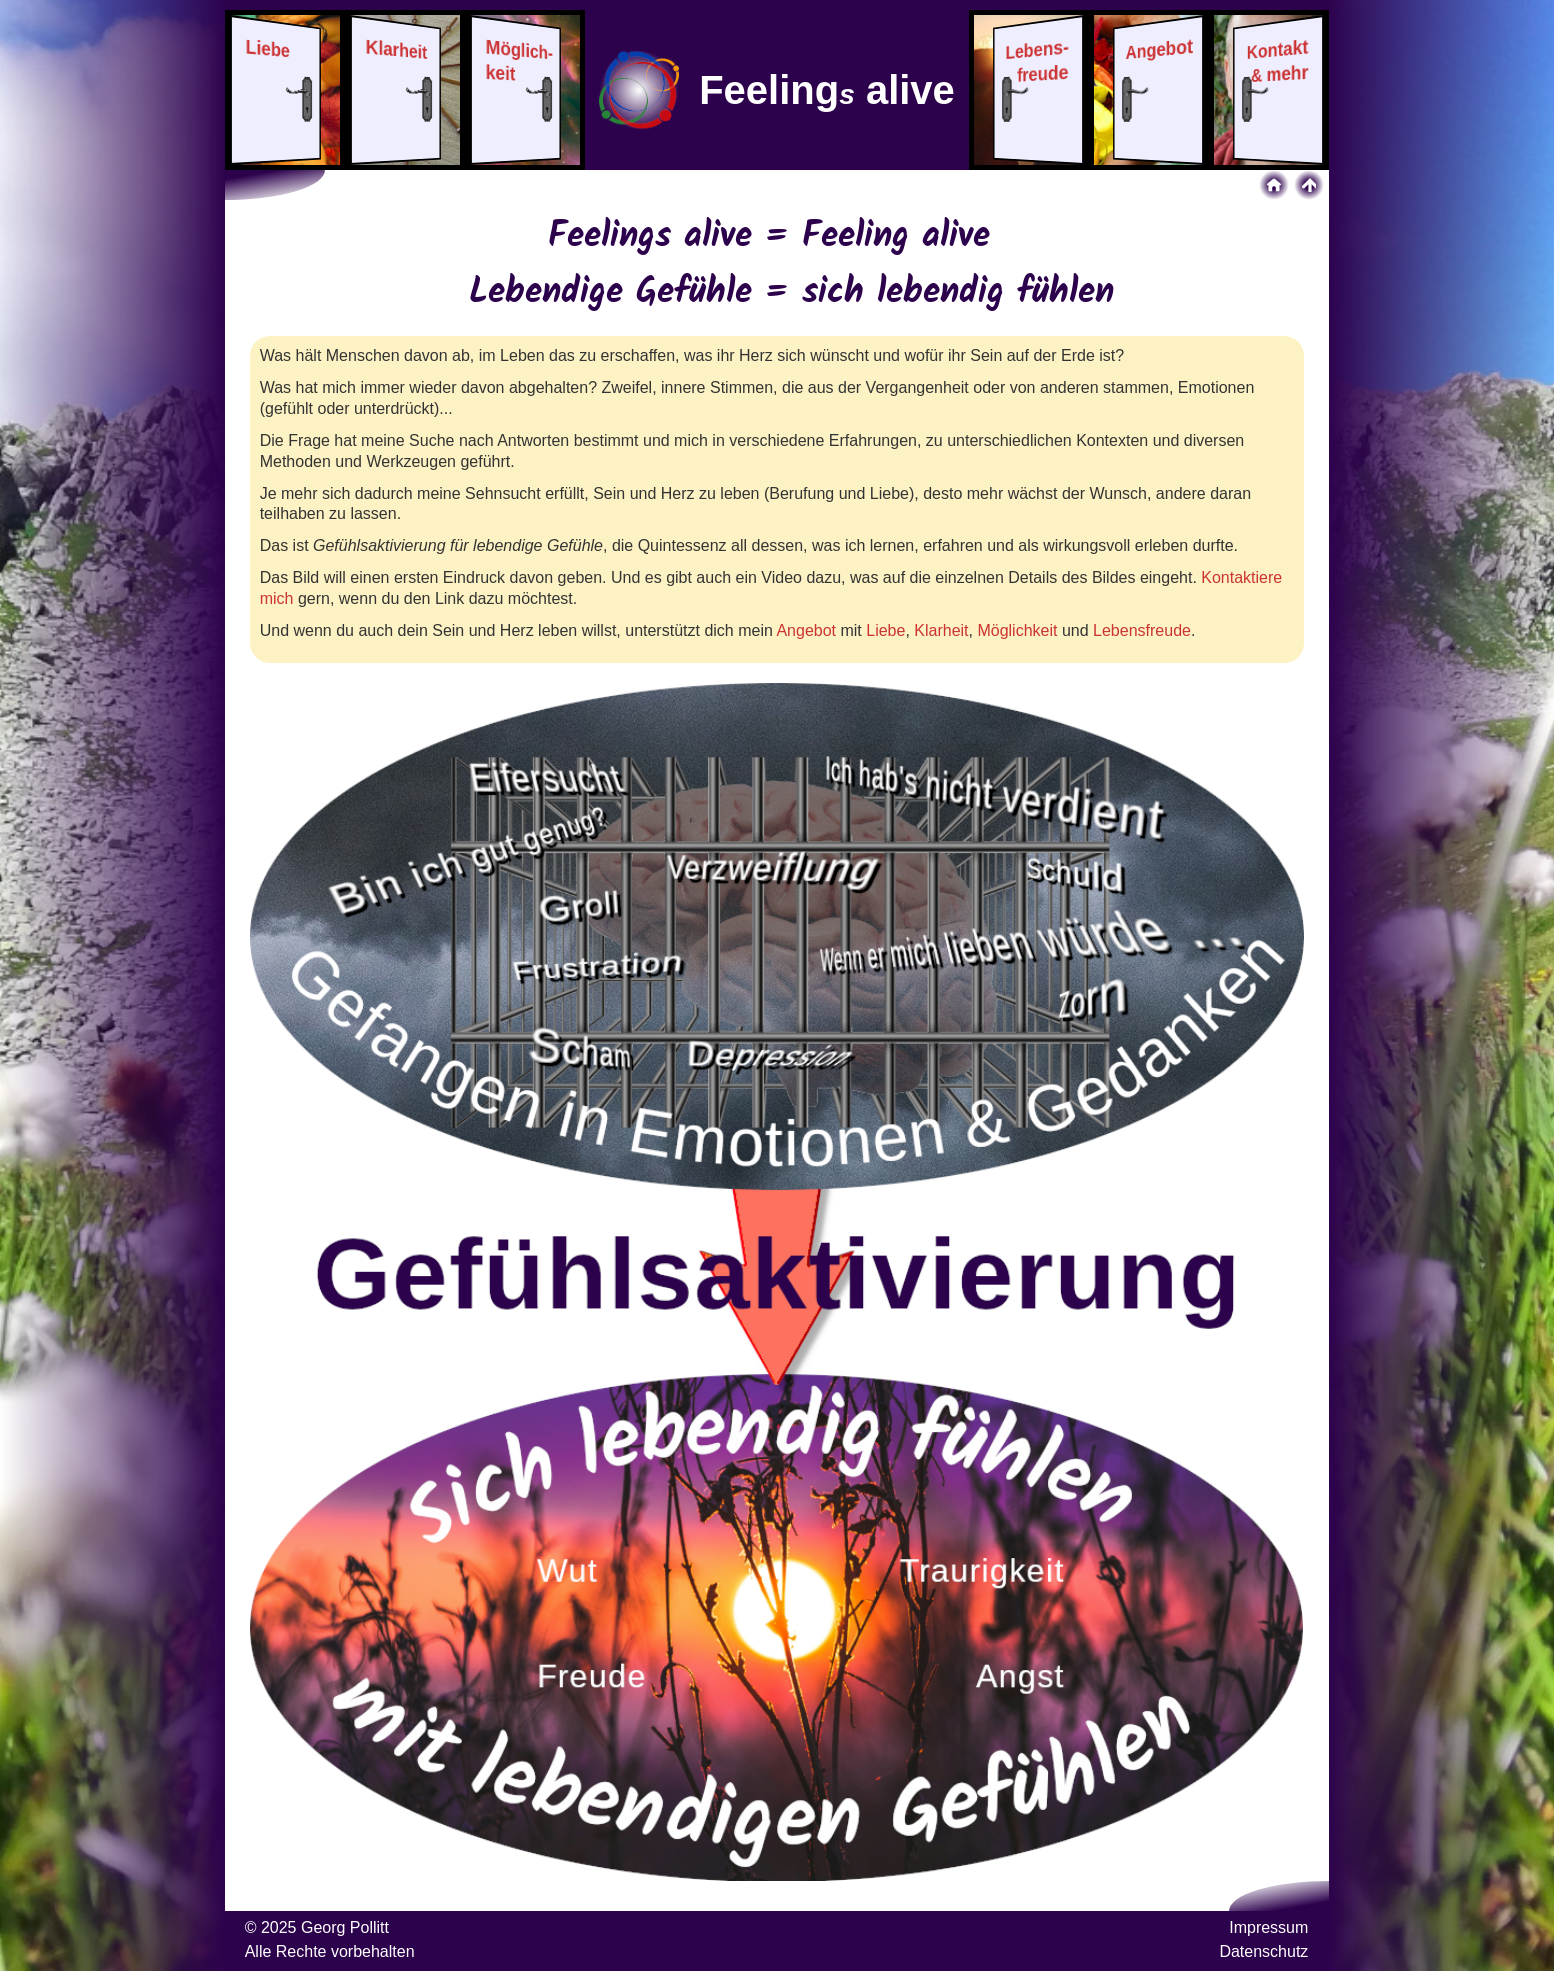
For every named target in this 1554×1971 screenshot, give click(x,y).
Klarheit (941, 630)
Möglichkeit (1017, 630)
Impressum (1268, 1927)
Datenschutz (1263, 1951)
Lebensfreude (1142, 630)
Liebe (885, 630)
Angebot (806, 630)
